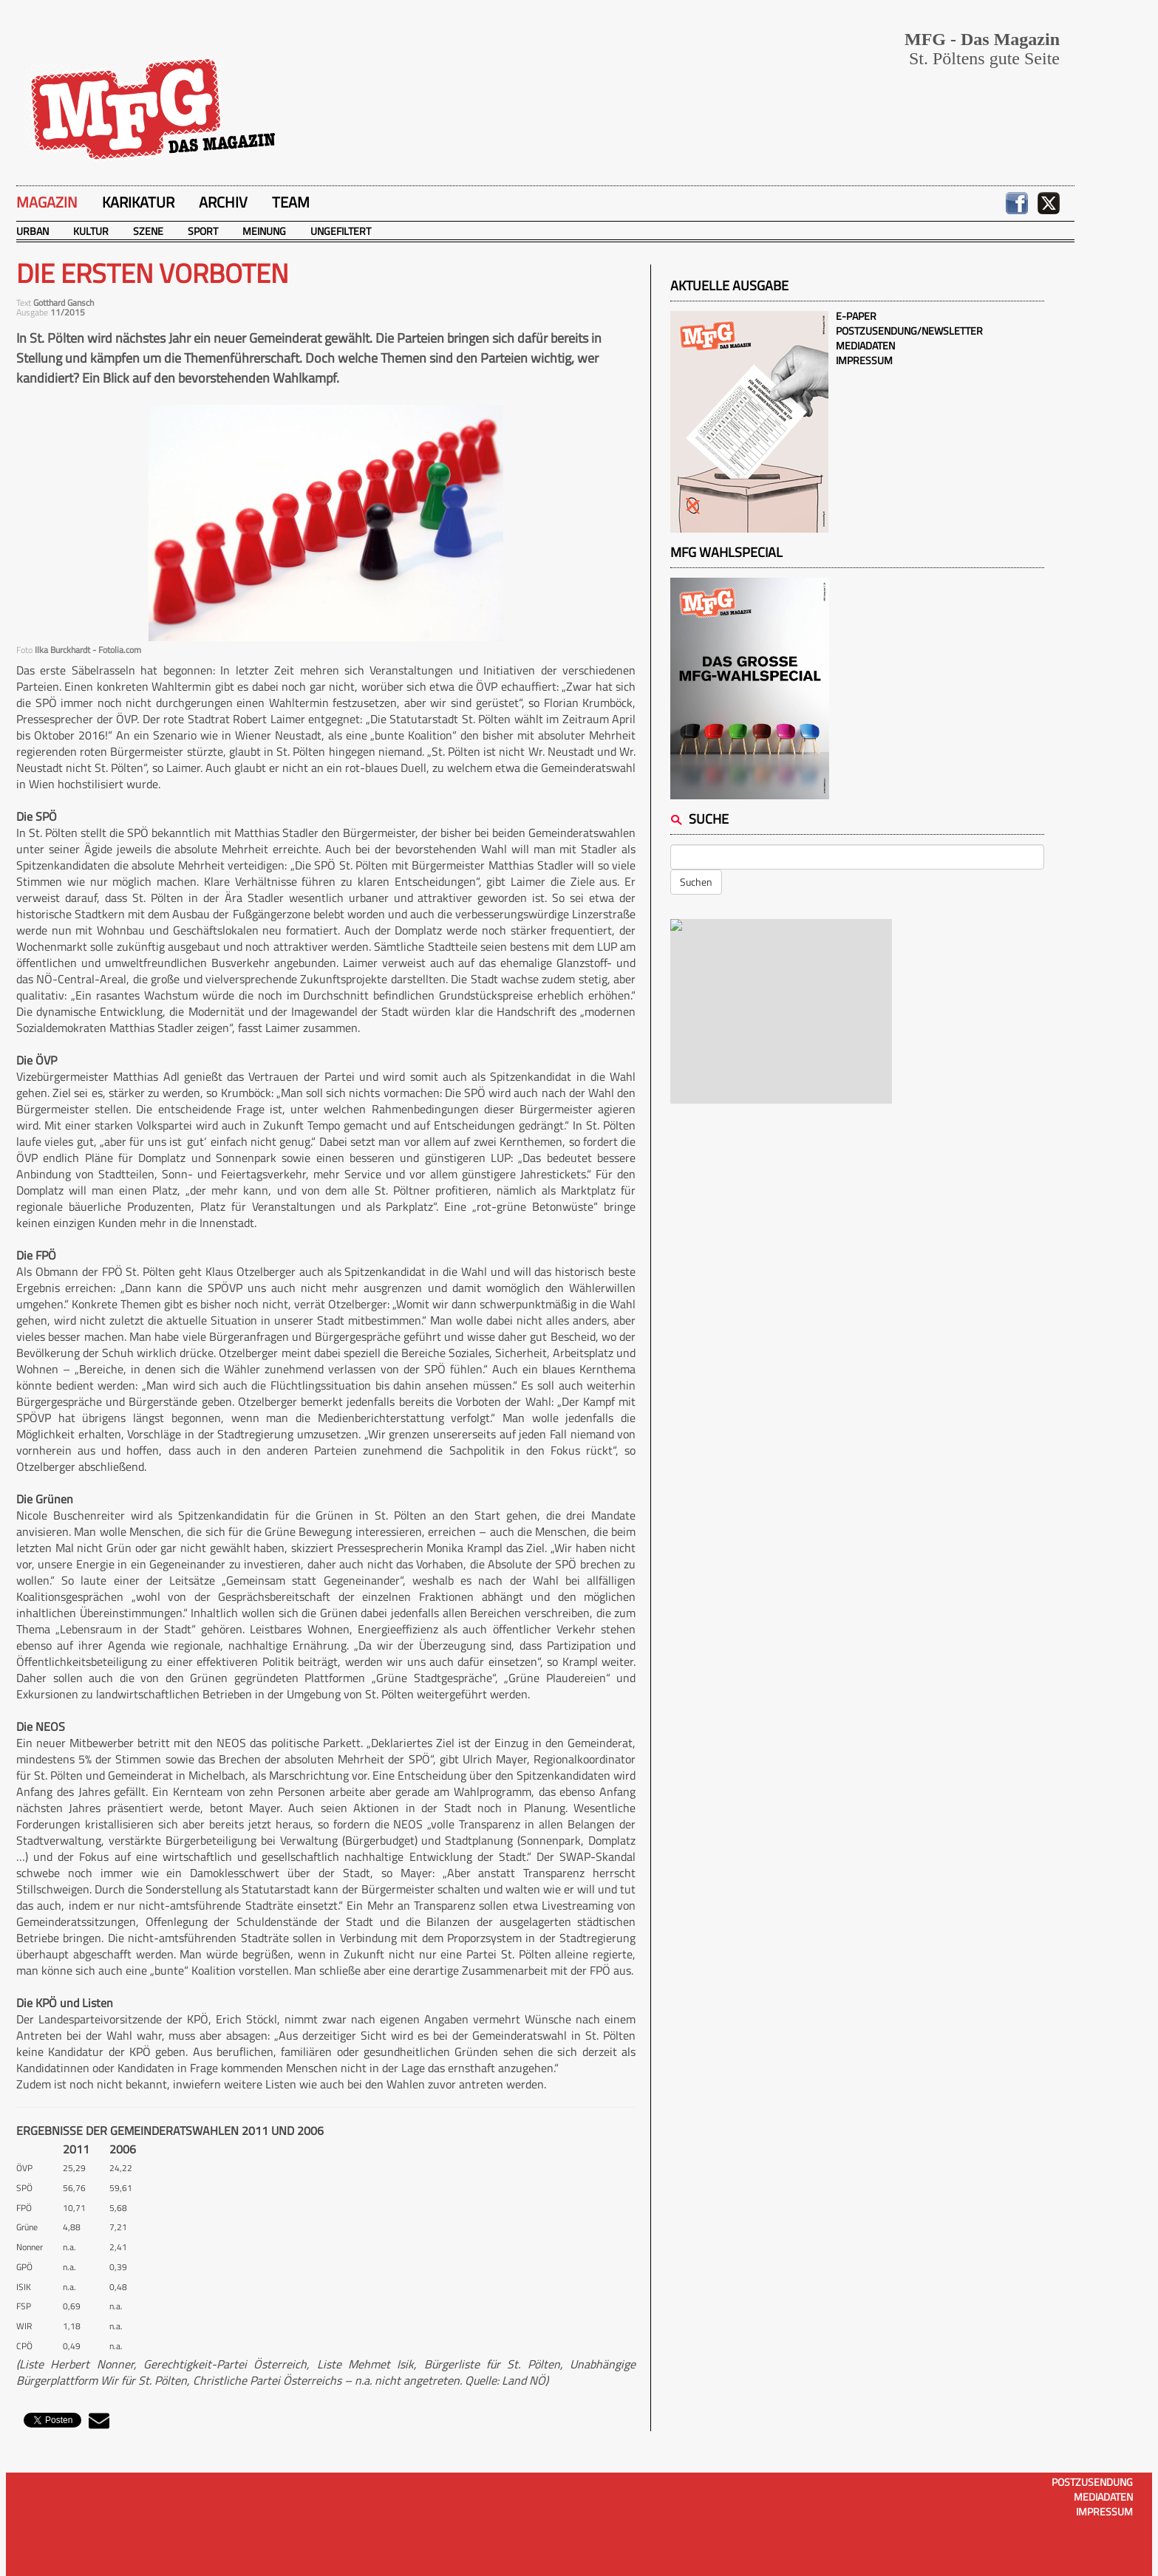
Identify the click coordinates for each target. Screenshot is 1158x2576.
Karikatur (138, 202)
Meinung (264, 231)
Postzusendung (1092, 2482)
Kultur (91, 231)
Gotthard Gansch (63, 302)
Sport (203, 231)
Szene (148, 231)
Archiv (223, 202)
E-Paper (856, 316)
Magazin (47, 202)
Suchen (696, 881)
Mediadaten (865, 345)
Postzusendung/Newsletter (909, 330)
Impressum (864, 360)
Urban (32, 231)
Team (291, 202)
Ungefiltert (340, 231)
